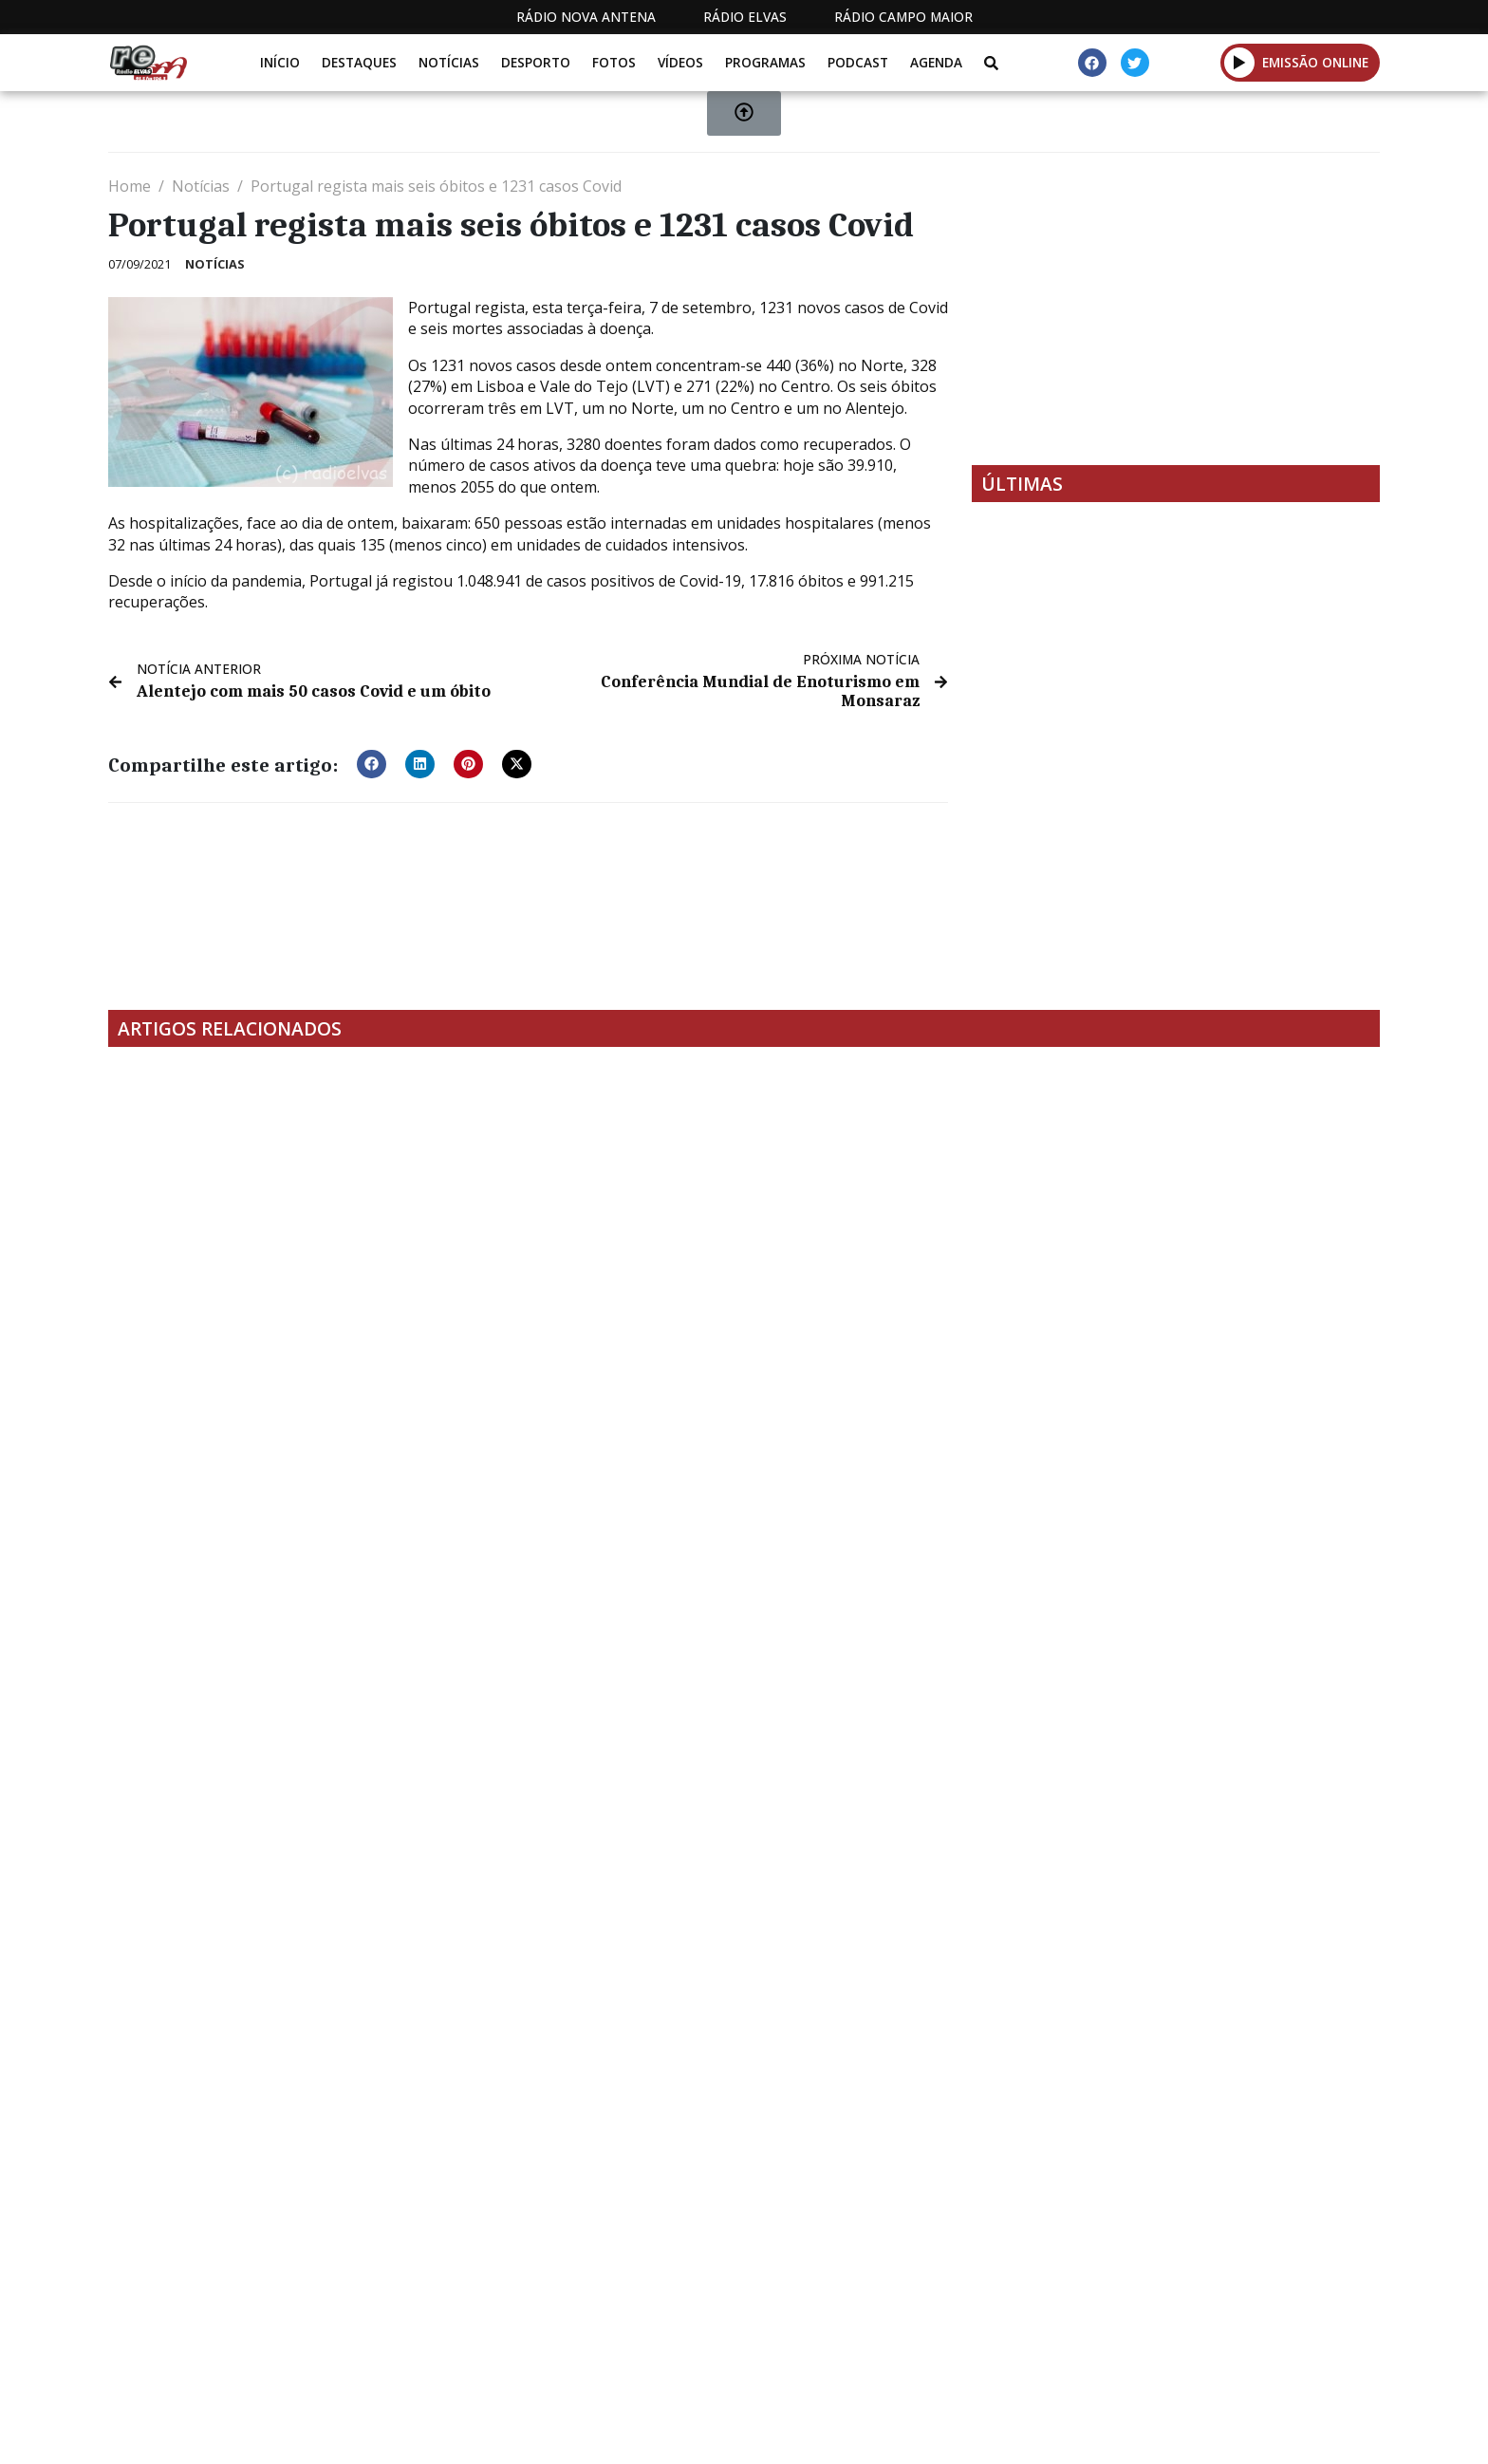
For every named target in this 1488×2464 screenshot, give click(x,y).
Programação (896, 2338)
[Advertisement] (1176, 308)
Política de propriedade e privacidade (1242, 2338)
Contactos (1026, 2338)
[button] (371, 763)
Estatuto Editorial (737, 2338)
